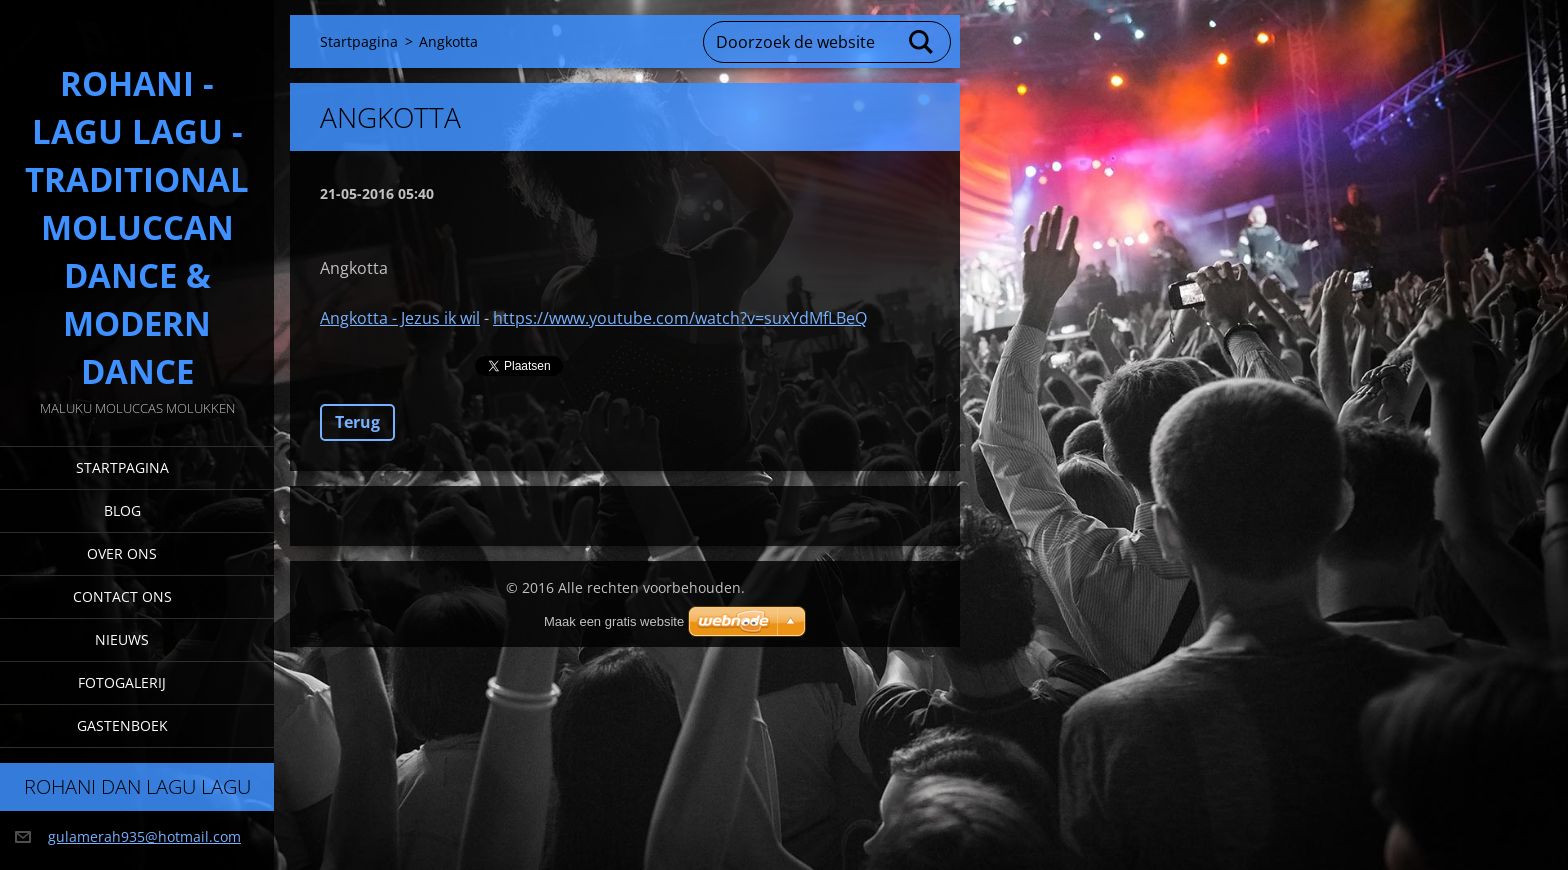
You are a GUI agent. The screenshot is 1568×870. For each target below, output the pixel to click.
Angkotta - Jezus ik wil (400, 318)
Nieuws (122, 639)
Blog (122, 510)
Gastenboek (122, 725)
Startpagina (122, 467)
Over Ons (122, 553)
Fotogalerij (122, 682)
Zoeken (922, 42)
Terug (357, 422)
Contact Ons (122, 596)
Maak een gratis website (614, 621)
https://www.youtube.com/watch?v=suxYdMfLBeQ (680, 318)
